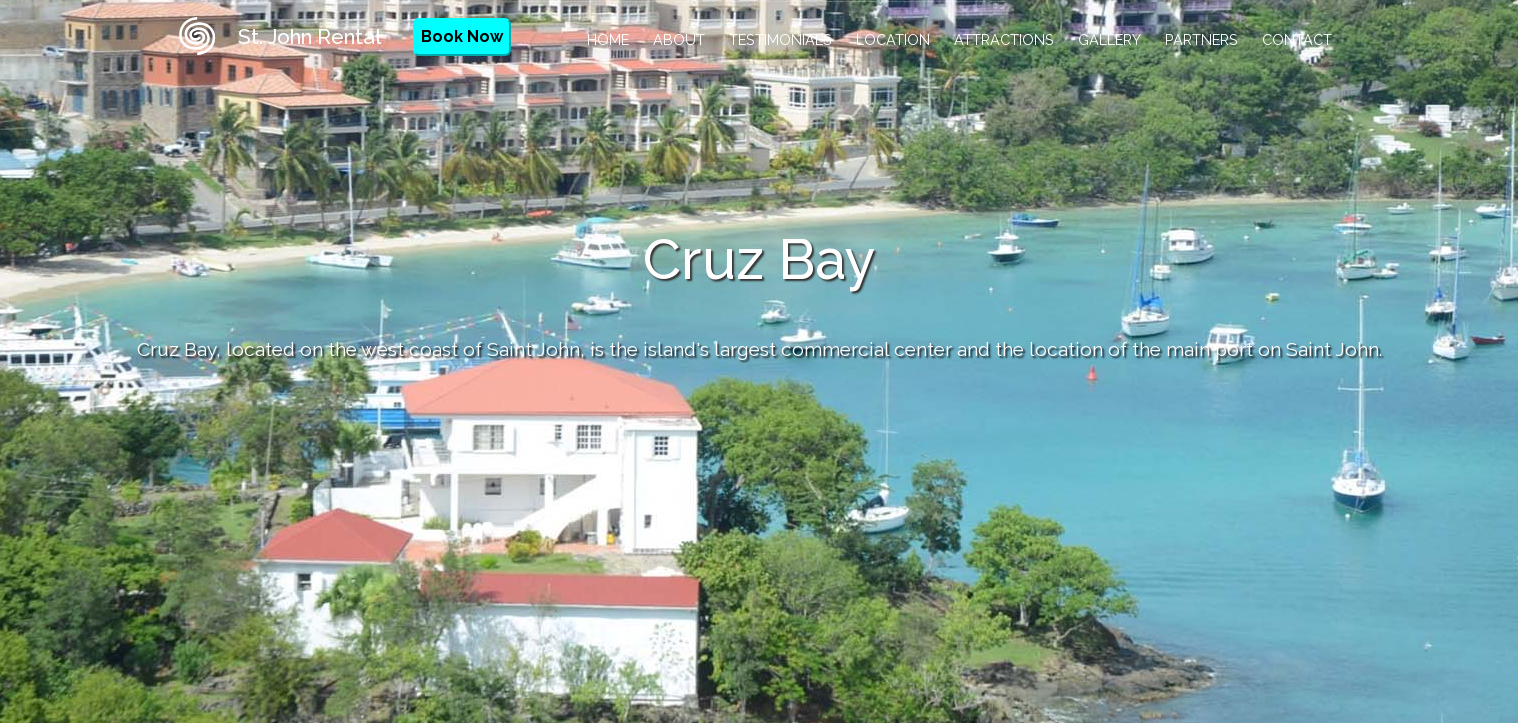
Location (893, 39)
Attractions (1004, 39)
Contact (1297, 39)
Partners (1201, 39)
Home (608, 39)
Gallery (1109, 39)
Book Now (462, 36)
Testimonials (780, 39)
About (679, 39)
